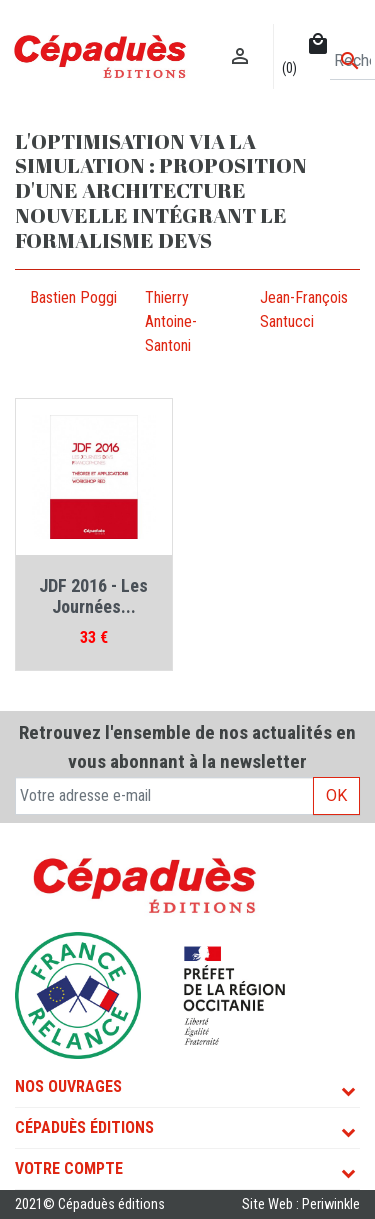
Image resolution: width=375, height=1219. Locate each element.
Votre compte (69, 1168)
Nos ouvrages (68, 1086)
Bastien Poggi (73, 297)
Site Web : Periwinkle (301, 1204)
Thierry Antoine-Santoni (171, 321)
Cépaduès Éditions (84, 1127)
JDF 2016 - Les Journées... (93, 596)
